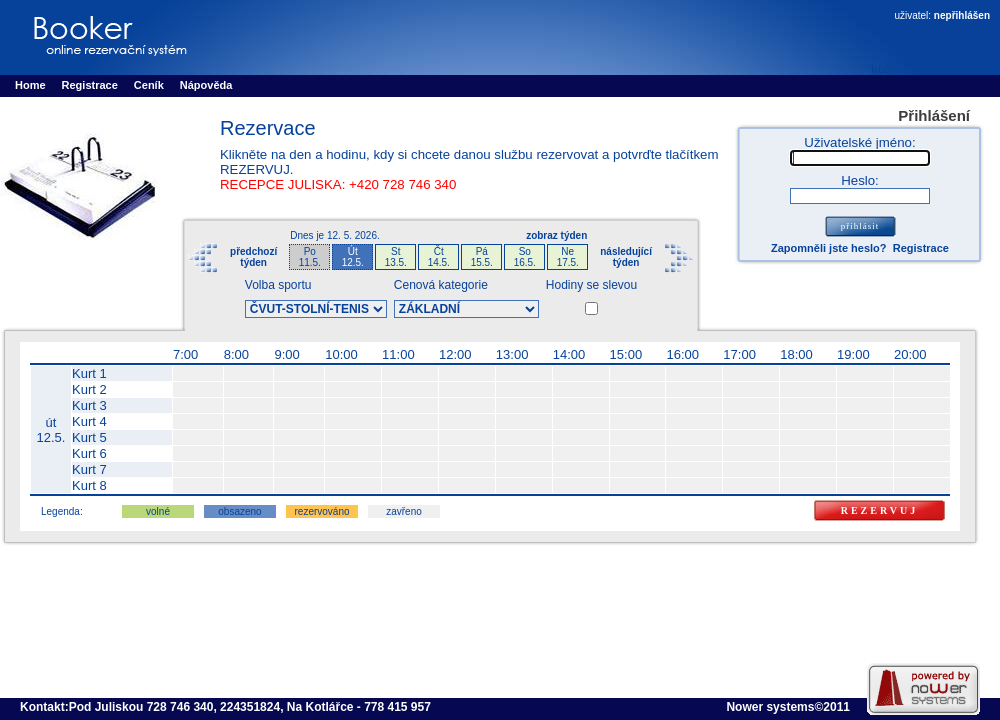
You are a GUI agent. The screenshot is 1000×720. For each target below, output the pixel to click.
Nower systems (770, 707)
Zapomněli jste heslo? (829, 248)
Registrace (921, 248)
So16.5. (525, 257)
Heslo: (860, 180)
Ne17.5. (568, 257)
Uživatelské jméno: (859, 142)
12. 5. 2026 (352, 235)
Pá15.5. (482, 257)
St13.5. (396, 257)
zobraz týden (556, 235)
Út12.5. (353, 257)
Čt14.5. (439, 257)
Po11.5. (310, 257)
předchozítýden (253, 257)
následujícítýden (626, 257)
